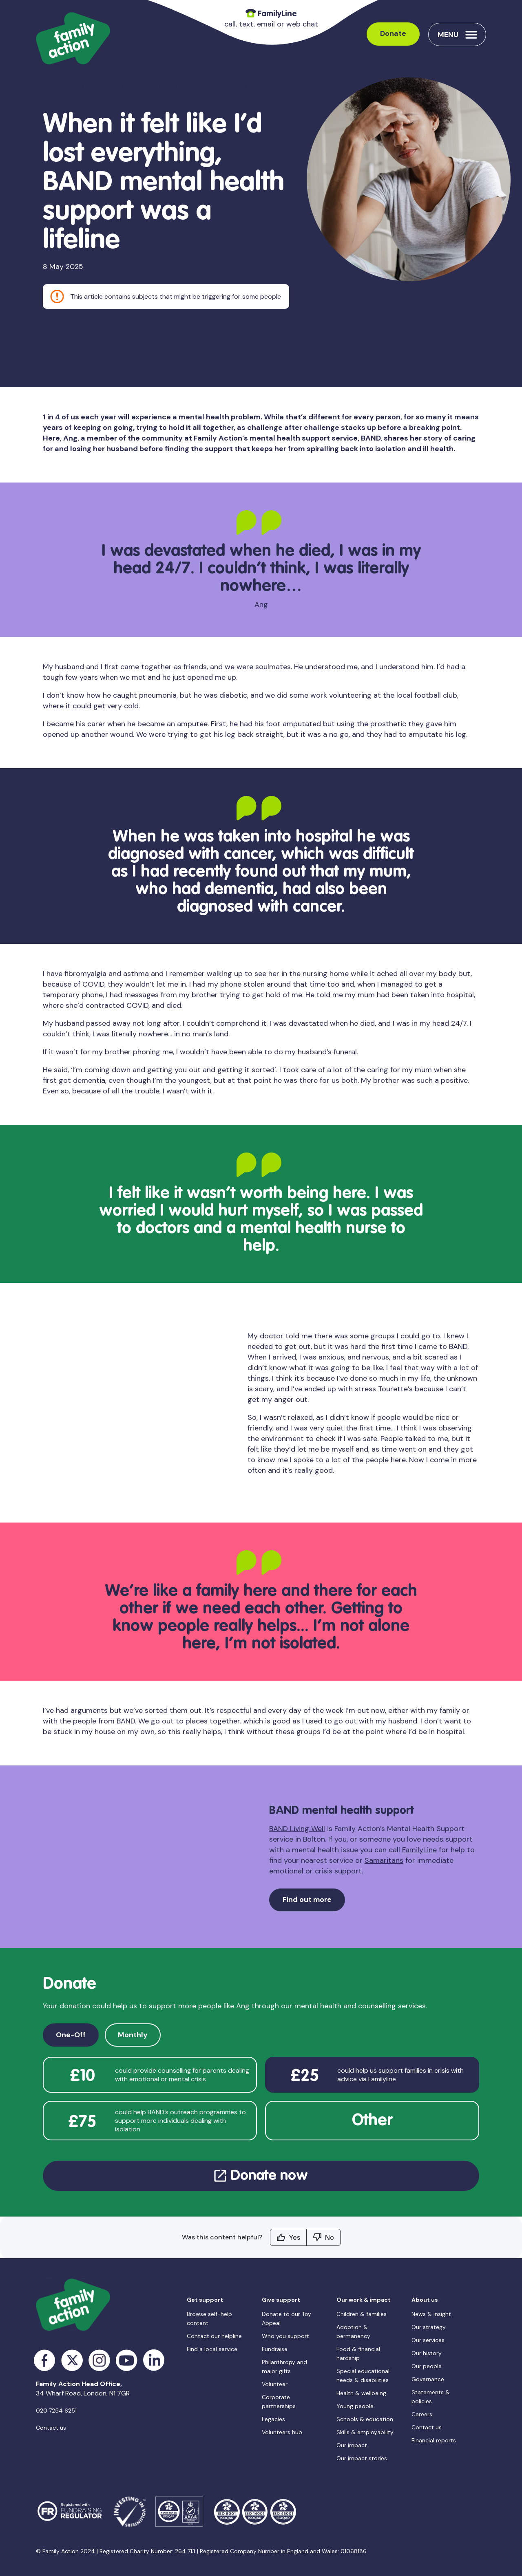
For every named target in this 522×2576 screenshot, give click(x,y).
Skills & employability (365, 2432)
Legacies (273, 2419)
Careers (421, 2414)
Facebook (44, 2360)
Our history (426, 2353)
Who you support (285, 2336)
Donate (393, 34)
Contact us (51, 2427)
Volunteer (275, 2384)
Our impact (351, 2445)
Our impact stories (361, 2458)
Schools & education (364, 2419)
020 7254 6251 (56, 2410)
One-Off (71, 2035)
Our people (426, 2366)
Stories (86, 87)
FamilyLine (419, 1850)
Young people (355, 2406)
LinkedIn (154, 2360)
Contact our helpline (214, 2336)
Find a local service (212, 2349)
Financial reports (433, 2440)
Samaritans (384, 1860)
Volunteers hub (282, 2432)
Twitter (72, 2360)
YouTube (126, 2360)
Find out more (307, 1900)
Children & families (361, 2314)
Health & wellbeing (361, 2393)
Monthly (133, 2035)
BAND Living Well (297, 1828)
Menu (448, 35)
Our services (428, 2340)
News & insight (431, 2314)
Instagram (99, 2360)
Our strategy (428, 2327)
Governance (427, 2379)
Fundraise (275, 2349)
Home (53, 87)
